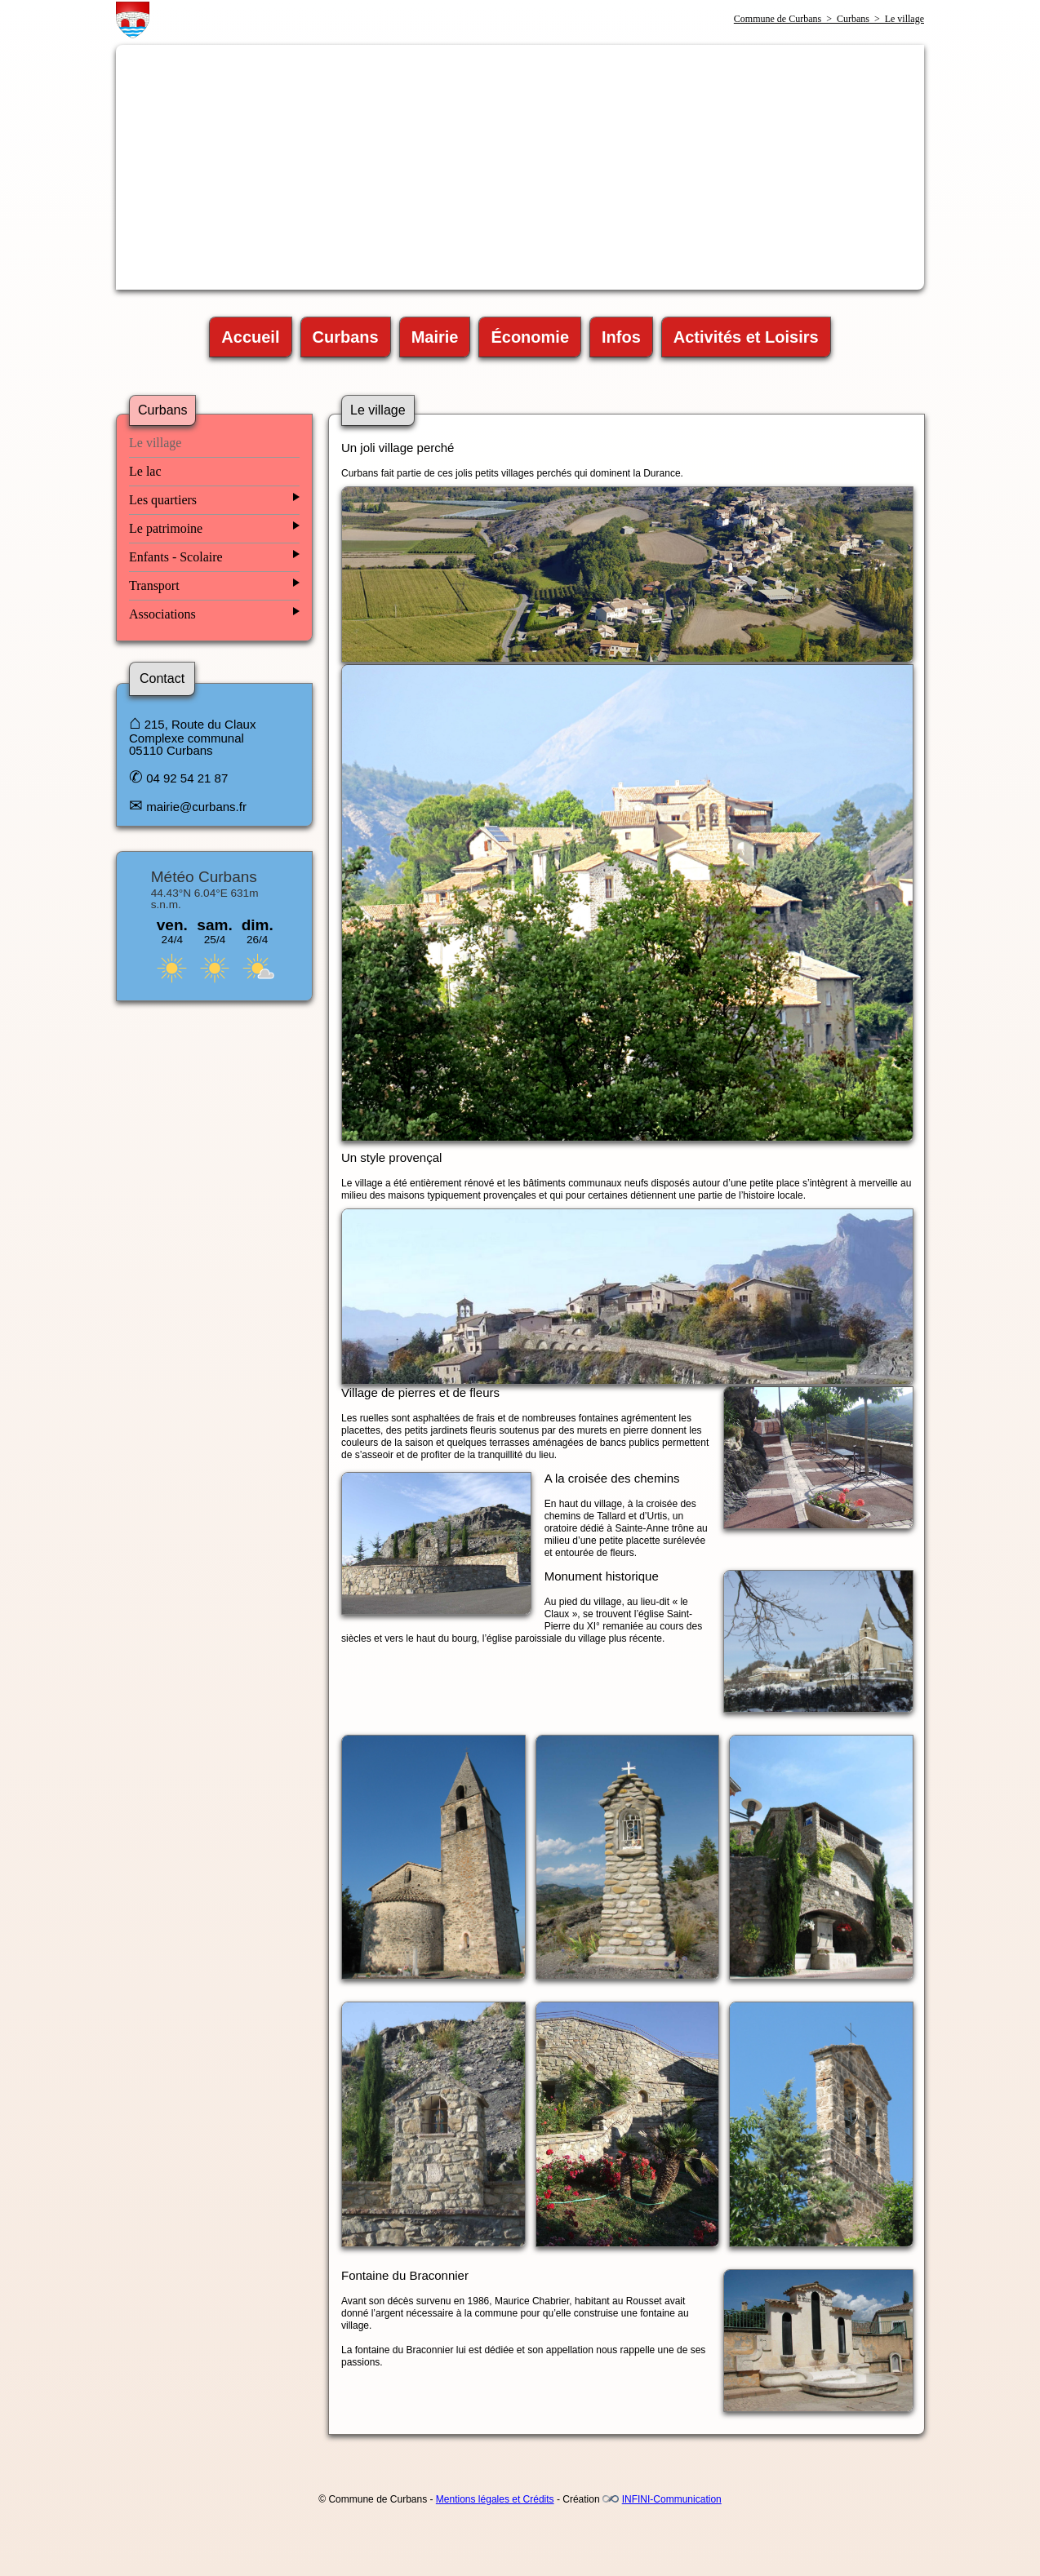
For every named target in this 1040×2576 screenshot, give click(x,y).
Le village (155, 443)
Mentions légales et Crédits (495, 2499)
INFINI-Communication (672, 2499)
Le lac (145, 471)
